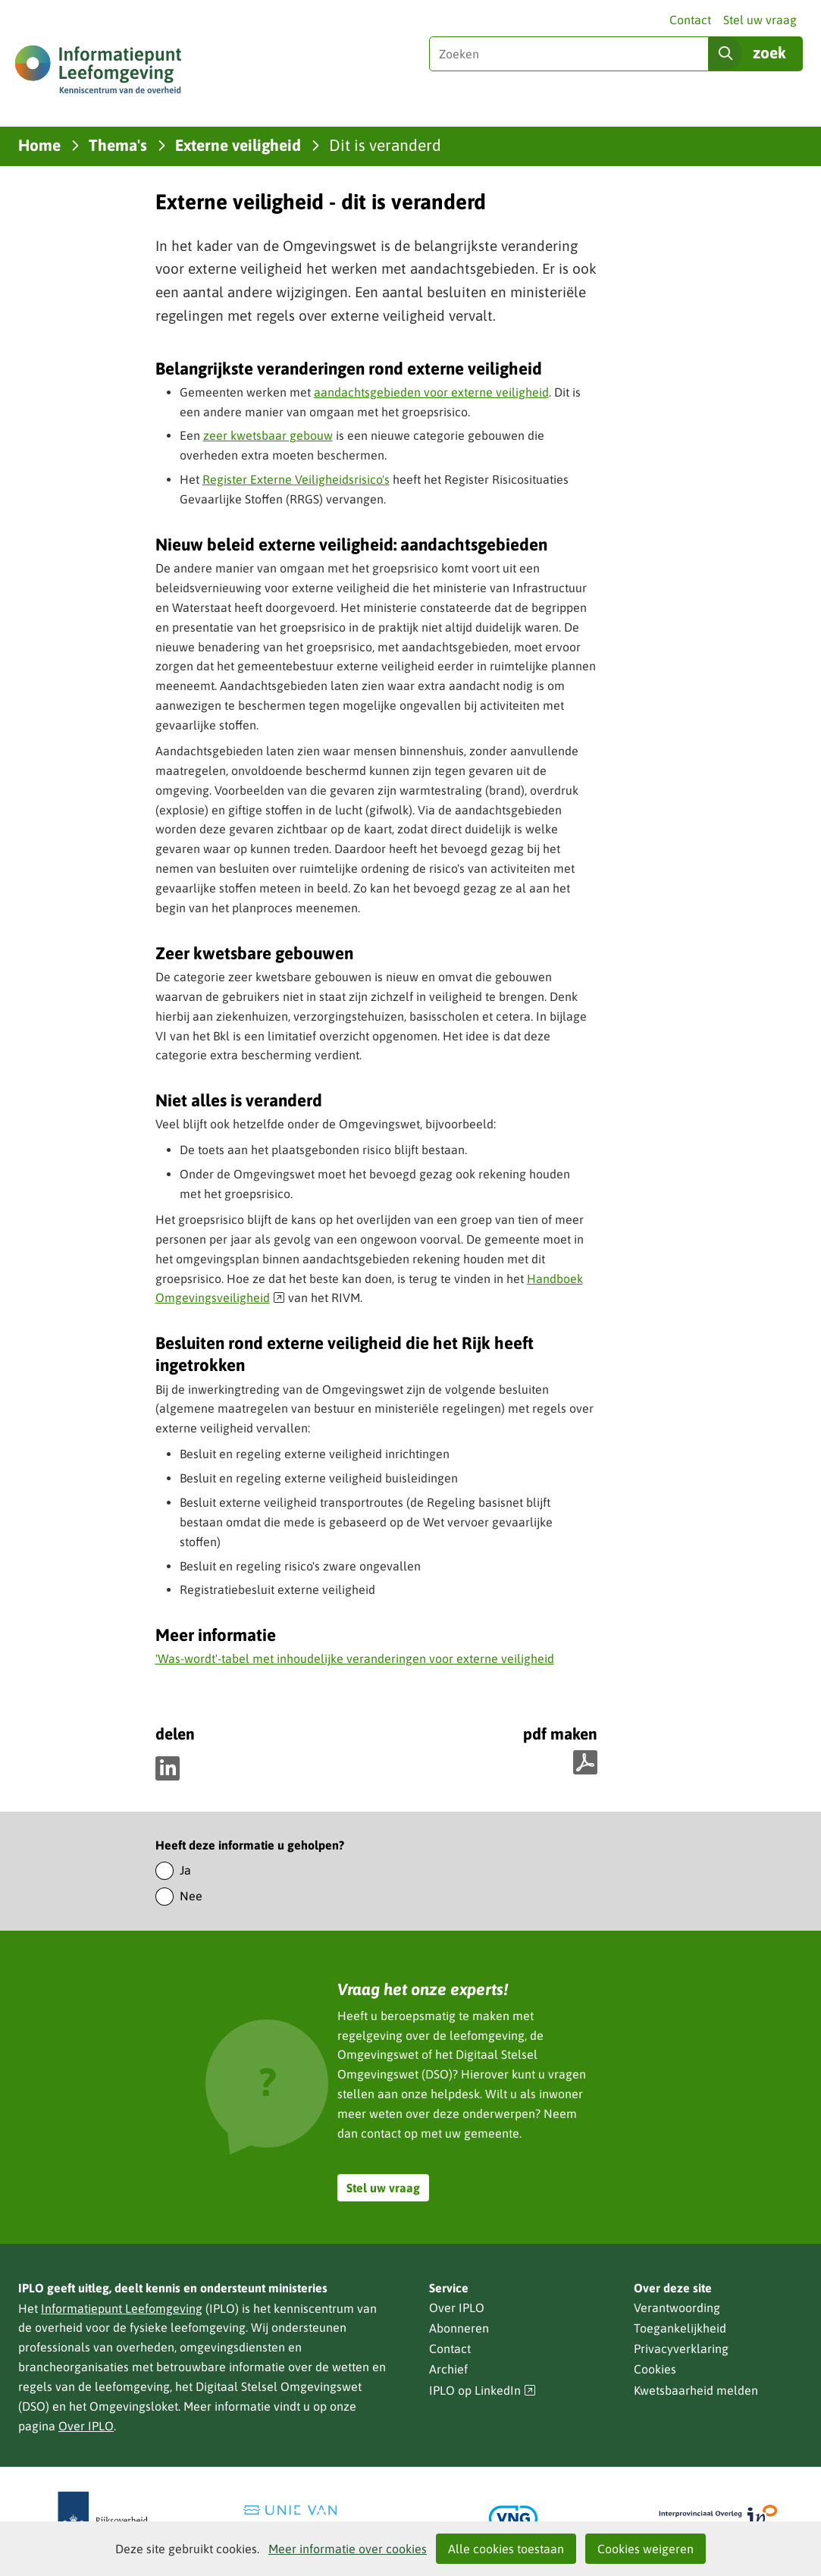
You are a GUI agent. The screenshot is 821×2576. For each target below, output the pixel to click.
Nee (191, 1896)
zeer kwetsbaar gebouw (268, 435)
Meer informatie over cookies (347, 2549)
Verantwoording (677, 2307)
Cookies (655, 2369)
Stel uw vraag (760, 20)
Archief (448, 2369)
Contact (690, 20)
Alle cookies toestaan (506, 2549)
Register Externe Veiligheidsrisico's (296, 479)
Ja (185, 1870)
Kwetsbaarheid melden (696, 2390)
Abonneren (459, 2328)
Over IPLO (86, 2426)
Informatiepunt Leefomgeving (121, 2308)
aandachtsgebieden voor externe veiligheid (431, 392)
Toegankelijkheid (680, 2328)
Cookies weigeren (645, 2549)
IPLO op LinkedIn (483, 2390)
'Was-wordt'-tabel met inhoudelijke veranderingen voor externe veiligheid (354, 1658)
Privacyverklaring (681, 2348)
